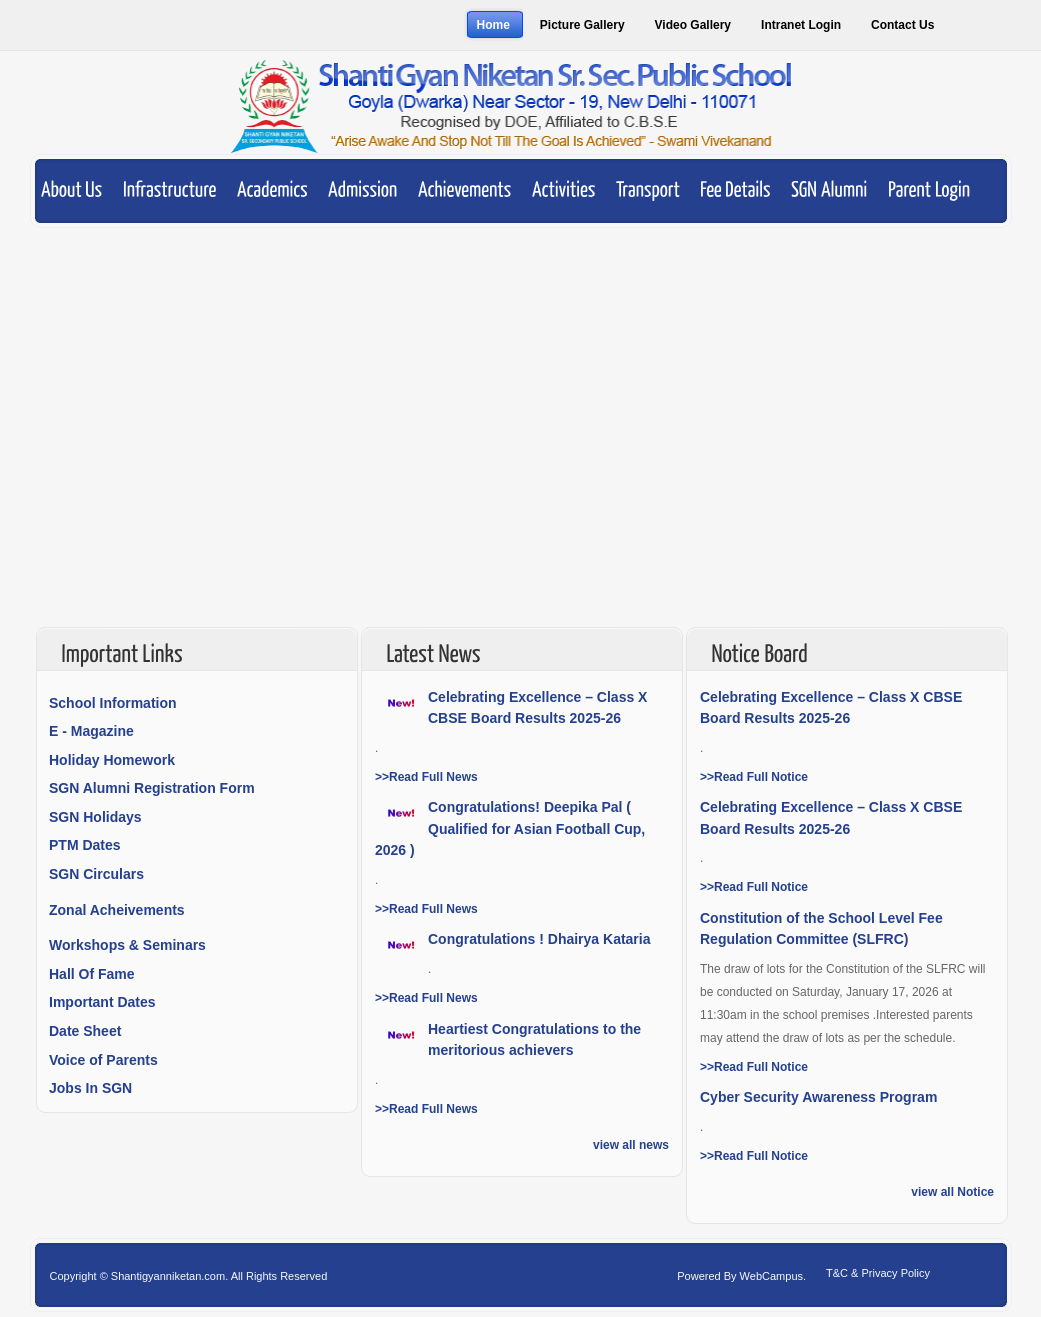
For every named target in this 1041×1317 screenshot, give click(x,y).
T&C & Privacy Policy (878, 1273)
